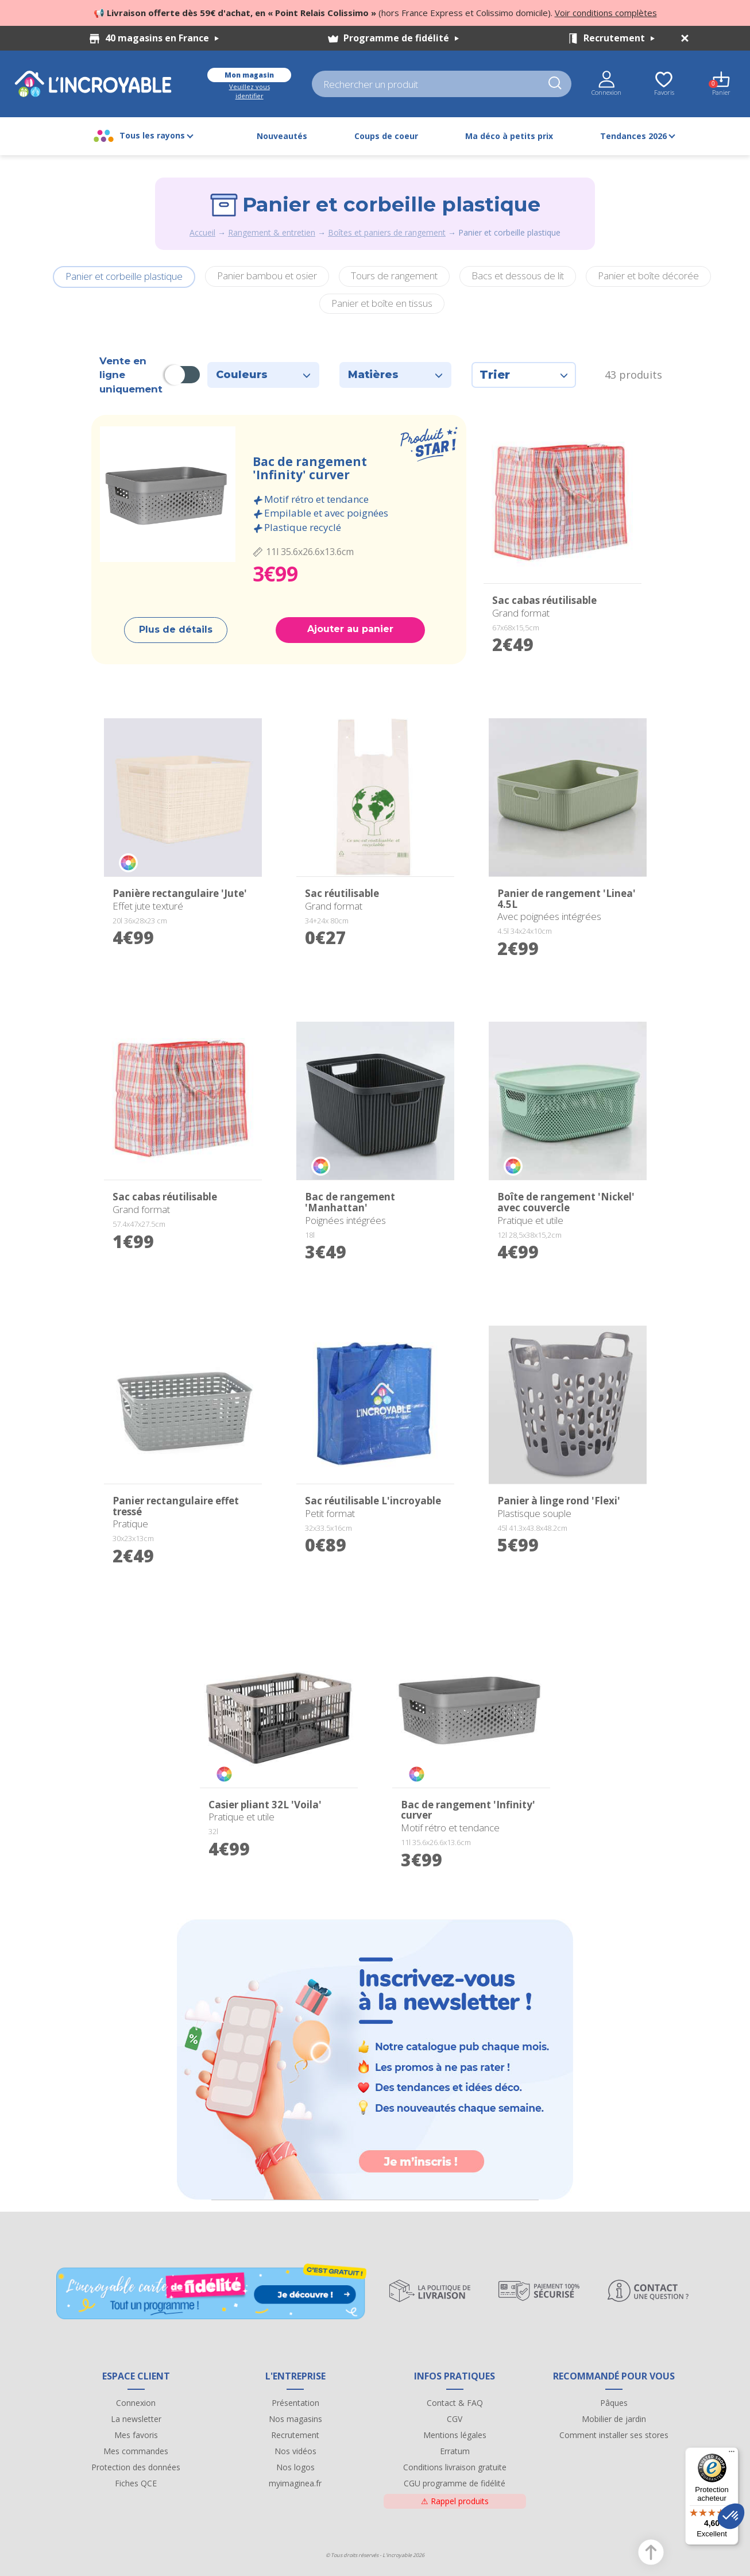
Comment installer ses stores (613, 2434)
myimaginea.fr (295, 2483)
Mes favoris (136, 2434)
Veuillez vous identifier (249, 91)
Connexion (136, 2402)
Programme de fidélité (401, 38)
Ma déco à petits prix (509, 135)
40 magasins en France (162, 38)
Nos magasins (295, 2418)
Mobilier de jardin (614, 2418)
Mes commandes (135, 2451)
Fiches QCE (136, 2483)
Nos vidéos (295, 2451)
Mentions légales (454, 2434)
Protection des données (135, 2467)
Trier (524, 375)
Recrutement (619, 38)
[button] (731, 2516)
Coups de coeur (386, 135)
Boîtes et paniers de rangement (387, 232)
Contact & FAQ (455, 2402)
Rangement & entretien (271, 232)
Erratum (455, 2451)
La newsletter (136, 2418)
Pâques (614, 2402)
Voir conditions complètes (606, 12)
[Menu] (732, 2454)
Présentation (295, 2402)
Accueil (202, 232)
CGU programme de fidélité (454, 2483)
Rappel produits (455, 2501)
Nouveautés (282, 135)
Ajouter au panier (350, 628)
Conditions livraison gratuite (455, 2467)
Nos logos (295, 2467)
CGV (454, 2418)
